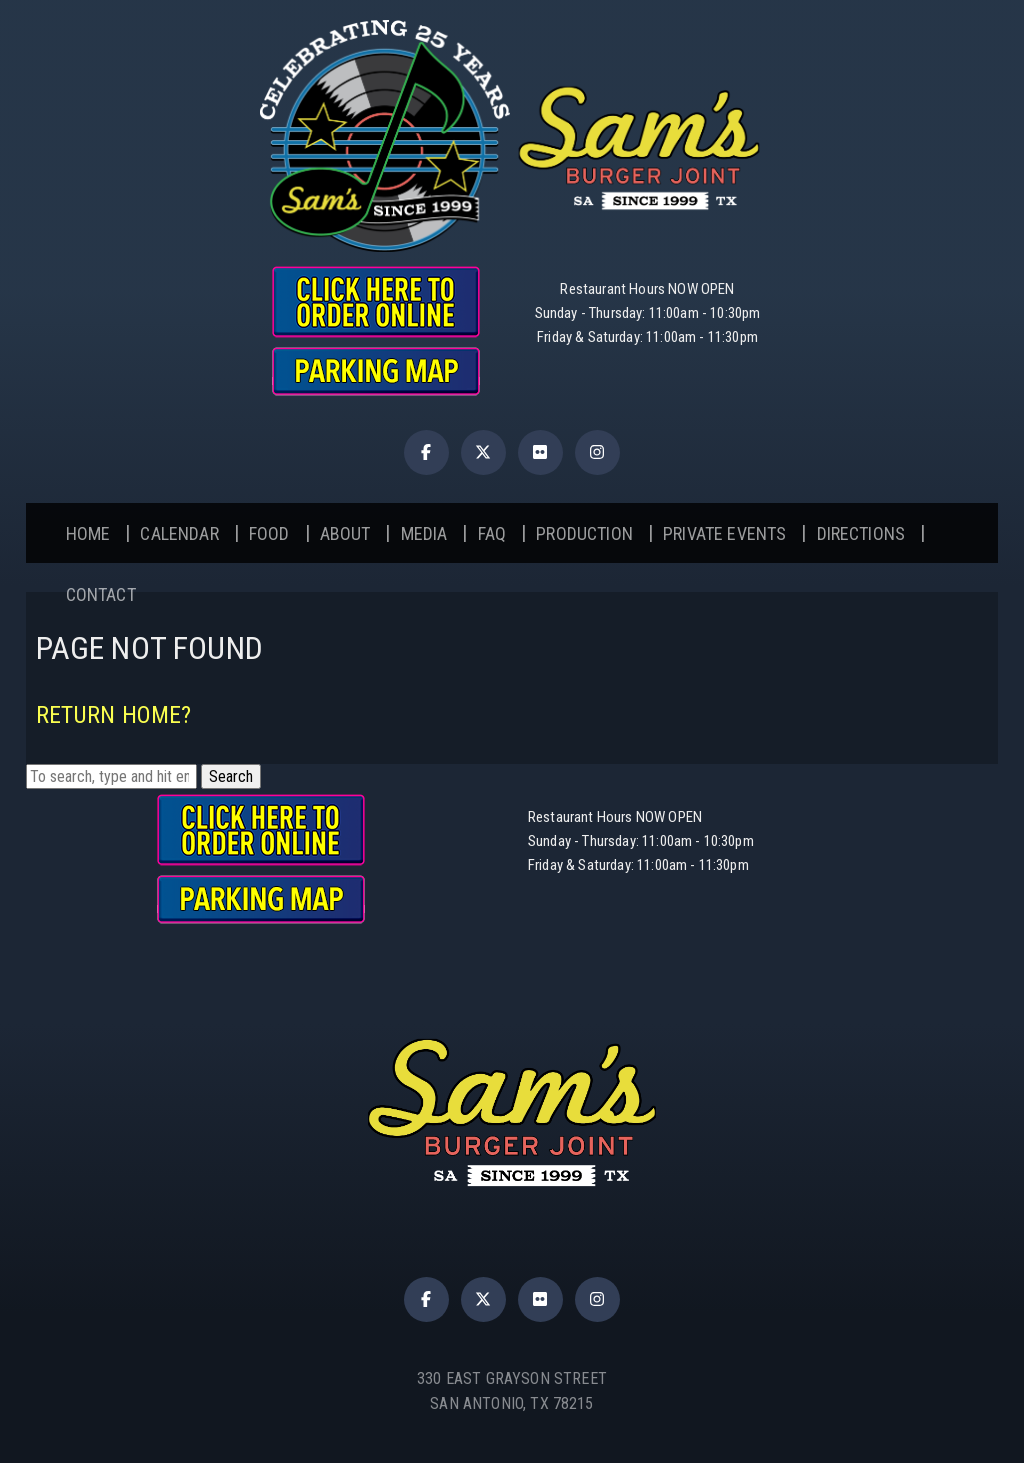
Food (269, 533)
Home (88, 533)
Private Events (724, 533)
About (345, 533)
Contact (101, 594)
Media (424, 533)
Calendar (179, 533)
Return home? (114, 715)
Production (584, 533)
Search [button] (231, 776)
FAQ (492, 533)
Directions (861, 533)
